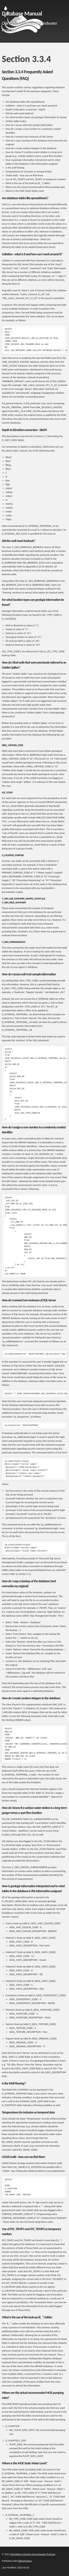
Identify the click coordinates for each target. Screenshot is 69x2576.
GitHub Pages (25, 2561)
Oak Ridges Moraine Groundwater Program (32, 2554)
